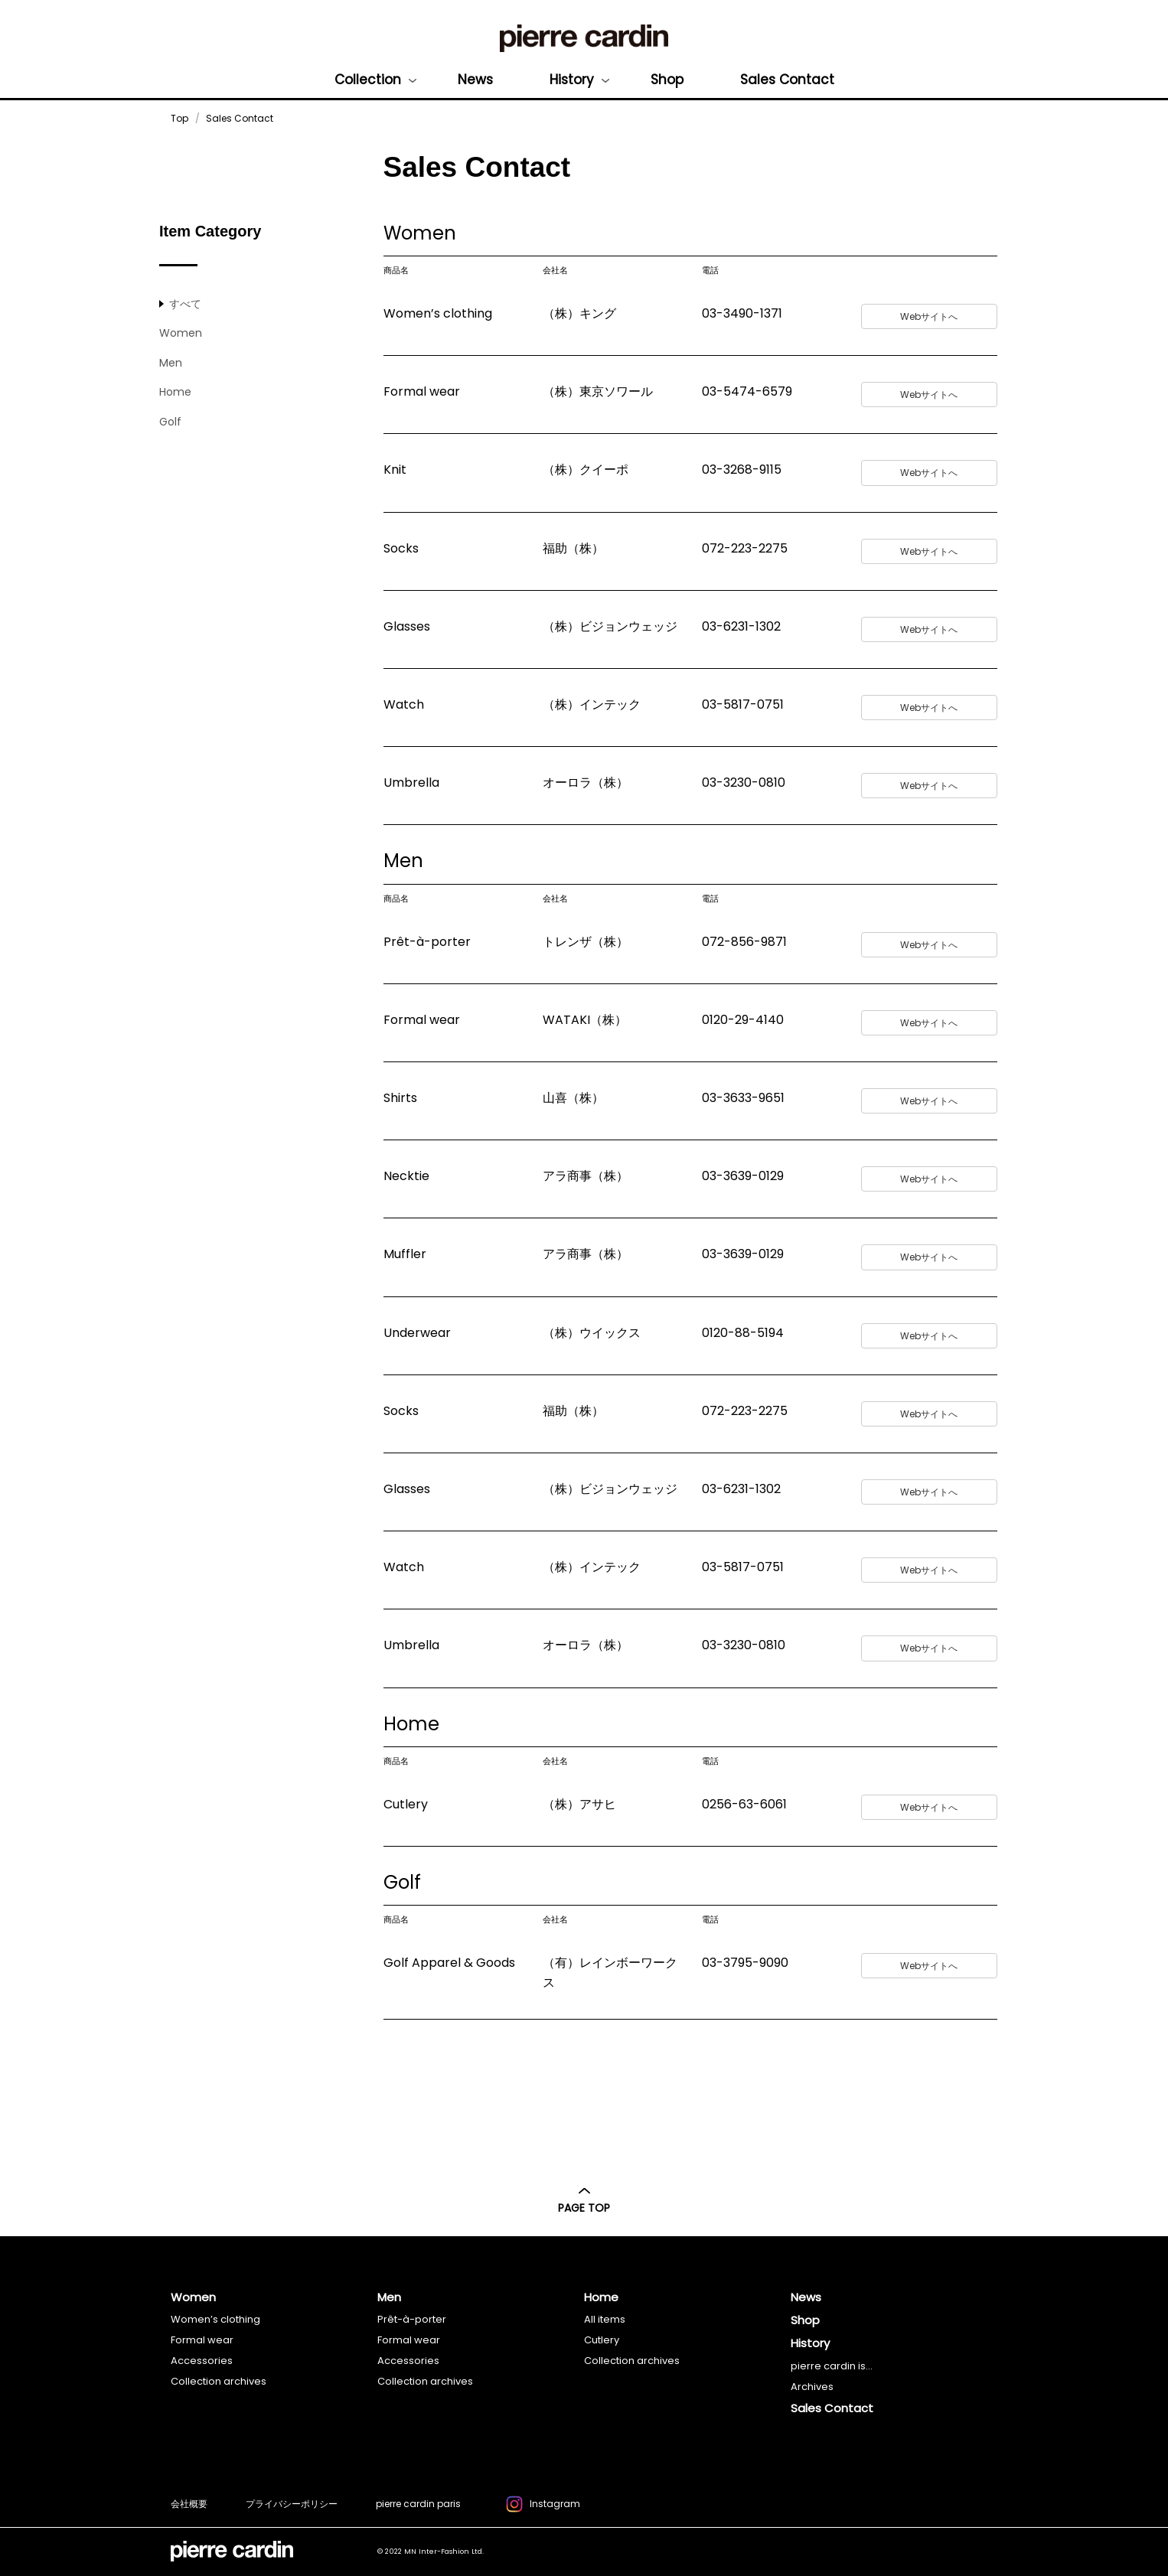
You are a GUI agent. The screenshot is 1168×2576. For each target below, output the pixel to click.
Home (175, 391)
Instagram (543, 2506)
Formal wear (202, 2340)
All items (604, 2319)
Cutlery (601, 2340)
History (572, 79)
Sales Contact (787, 79)
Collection (367, 79)
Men (170, 362)
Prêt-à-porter (411, 2319)
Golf (170, 421)
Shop (667, 79)
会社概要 (189, 2503)
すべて (185, 303)
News (475, 79)
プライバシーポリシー (292, 2503)
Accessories (202, 2360)
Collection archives (218, 2381)
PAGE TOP (584, 2201)
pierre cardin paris (418, 2503)
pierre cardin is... (832, 2366)
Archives (812, 2386)
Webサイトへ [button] (929, 316)
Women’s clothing (215, 2319)
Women (180, 333)
